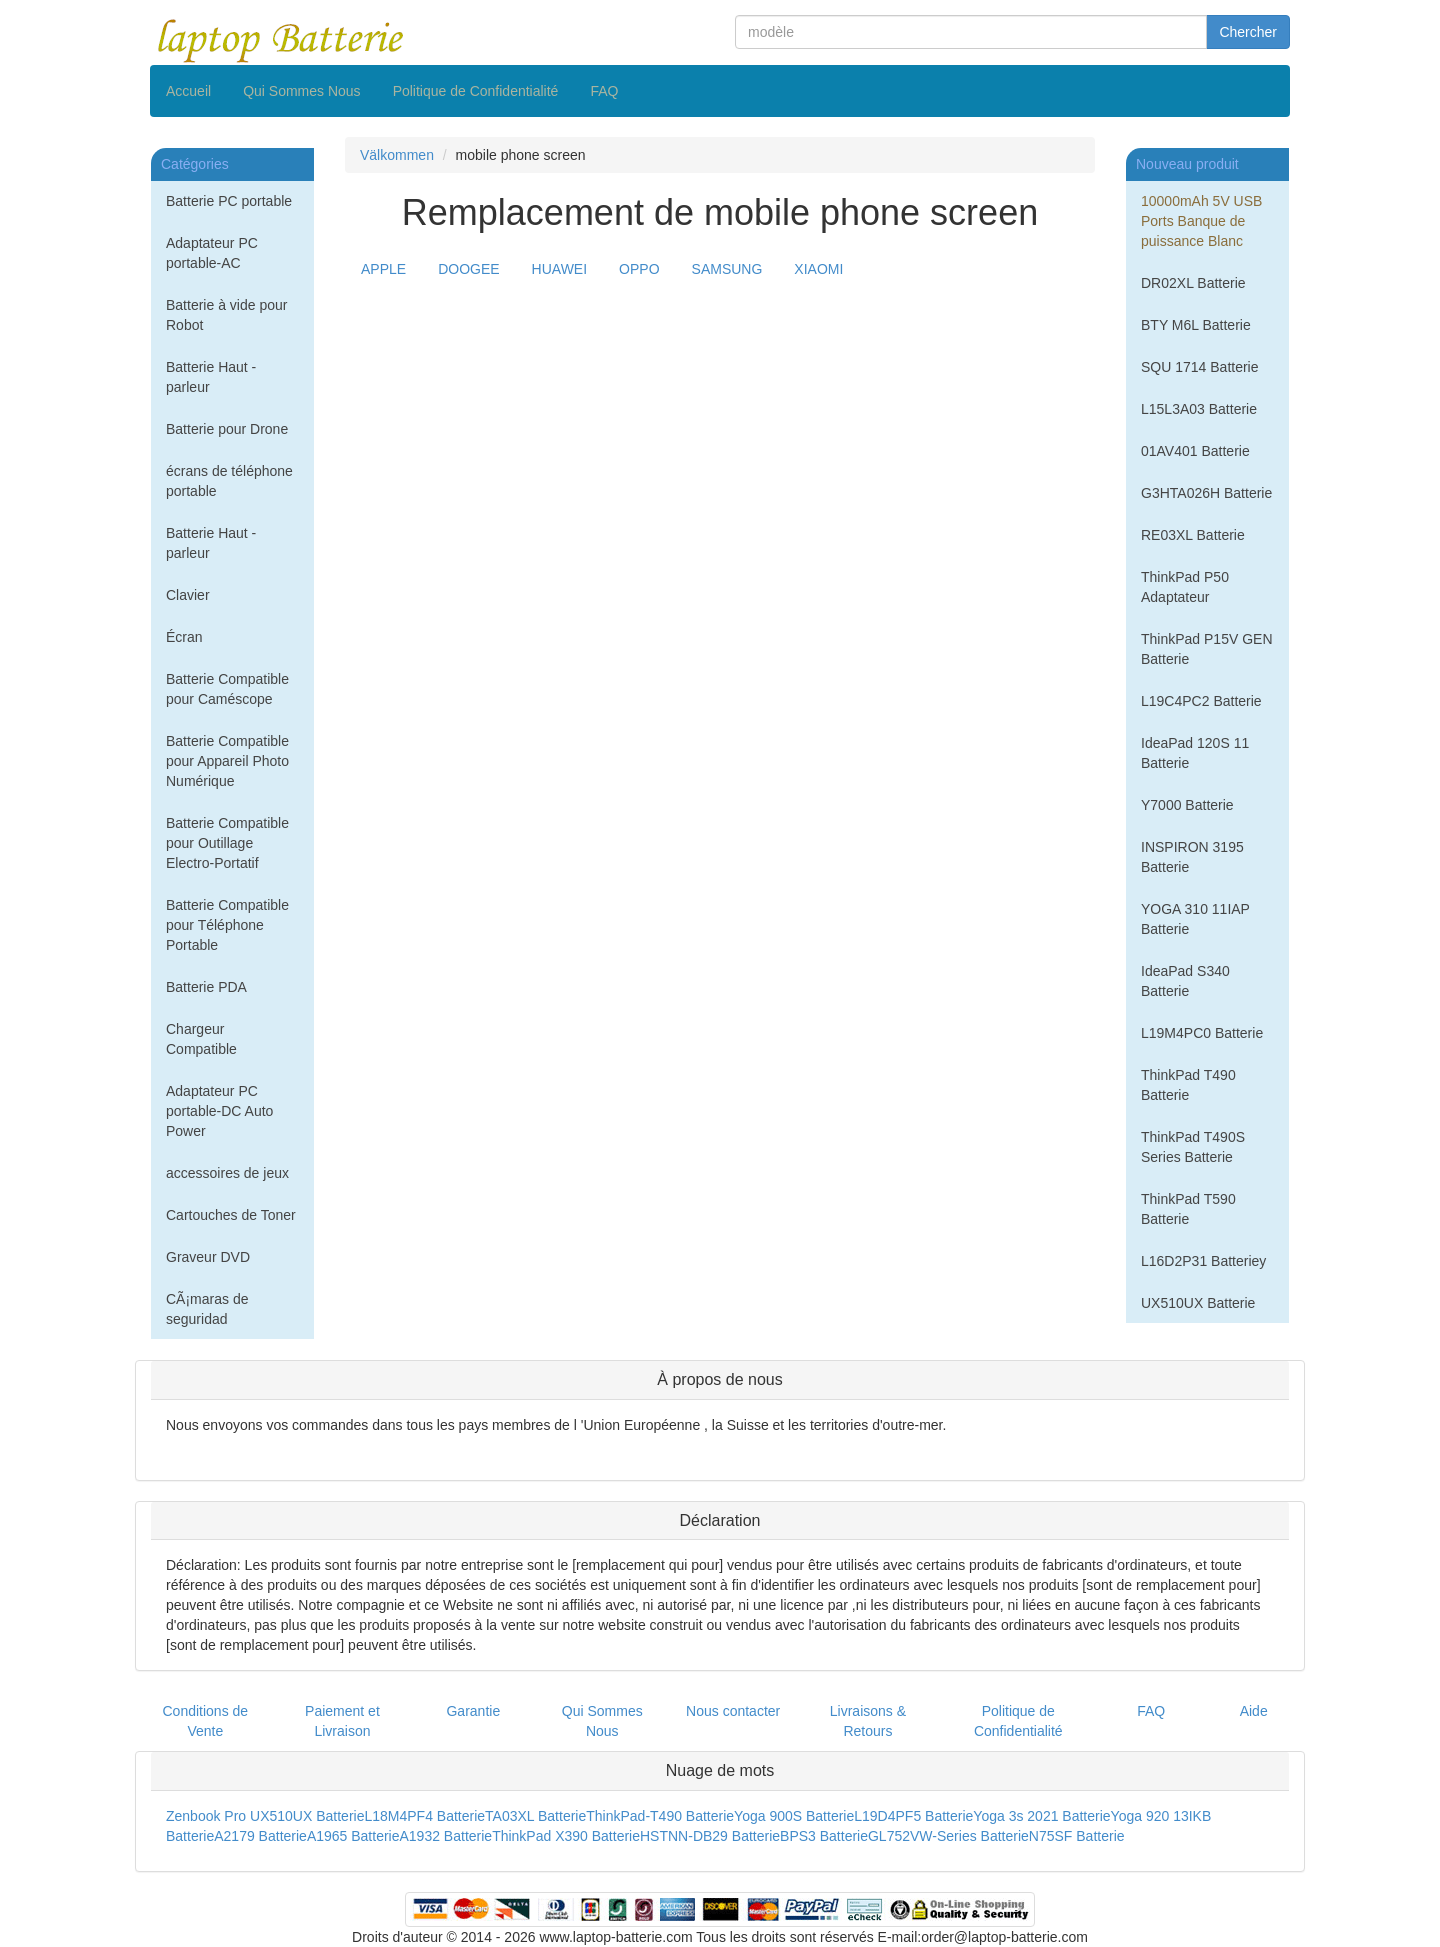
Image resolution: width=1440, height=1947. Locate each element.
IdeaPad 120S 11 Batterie (1195, 753)
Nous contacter (733, 1711)
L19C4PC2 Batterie (1201, 701)
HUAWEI (559, 269)
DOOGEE (468, 269)
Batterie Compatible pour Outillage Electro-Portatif (227, 843)
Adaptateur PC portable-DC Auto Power (219, 1111)
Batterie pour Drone (227, 429)
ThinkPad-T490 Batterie (660, 1816)
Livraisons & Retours (868, 1721)
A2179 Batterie (260, 1836)
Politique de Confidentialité (476, 91)
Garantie (473, 1711)
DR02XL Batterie (1193, 283)
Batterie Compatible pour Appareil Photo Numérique (227, 761)
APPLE (383, 269)
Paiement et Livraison (342, 1721)
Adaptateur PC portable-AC (212, 253)
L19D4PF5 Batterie (913, 1816)
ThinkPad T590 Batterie (1188, 1209)
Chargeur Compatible (201, 1039)
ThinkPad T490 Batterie (1188, 1085)
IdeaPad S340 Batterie (1185, 981)
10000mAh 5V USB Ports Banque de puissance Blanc (1201, 221)
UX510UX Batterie (1198, 1303)
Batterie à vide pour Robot (226, 315)
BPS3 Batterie (824, 1836)
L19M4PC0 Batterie (1202, 1033)
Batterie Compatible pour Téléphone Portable (227, 925)
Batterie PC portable (229, 201)
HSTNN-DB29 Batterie (710, 1836)
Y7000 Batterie (1187, 805)
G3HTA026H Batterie (1206, 493)
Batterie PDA (206, 987)
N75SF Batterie (1077, 1836)
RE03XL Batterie (1193, 535)
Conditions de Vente (206, 1721)
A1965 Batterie (353, 1836)
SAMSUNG (727, 269)
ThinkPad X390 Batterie (566, 1836)
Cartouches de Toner (231, 1215)
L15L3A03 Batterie (1199, 409)
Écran (184, 637)
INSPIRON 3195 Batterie (1192, 857)
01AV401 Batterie (1195, 451)
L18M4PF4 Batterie (424, 1816)
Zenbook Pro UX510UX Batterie (265, 1816)
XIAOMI (818, 269)
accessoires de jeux (227, 1173)
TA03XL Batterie (535, 1816)
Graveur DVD (208, 1257)
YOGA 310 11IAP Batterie (1195, 919)
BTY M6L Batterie (1196, 325)
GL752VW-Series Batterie (948, 1836)
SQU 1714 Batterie (1200, 367)
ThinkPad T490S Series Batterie (1193, 1147)
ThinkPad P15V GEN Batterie (1207, 649)
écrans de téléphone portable (229, 481)
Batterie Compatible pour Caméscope (227, 689)
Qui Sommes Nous (301, 91)
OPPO (639, 269)
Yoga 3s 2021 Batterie (1041, 1816)
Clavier (188, 595)
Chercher (1248, 32)
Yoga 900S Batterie (794, 1816)
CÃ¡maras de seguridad (207, 1309)
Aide (1254, 1711)
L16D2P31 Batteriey (1203, 1261)
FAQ (604, 91)
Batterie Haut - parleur (211, 377)
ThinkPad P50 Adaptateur (1185, 587)
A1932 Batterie (446, 1836)
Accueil (188, 91)
